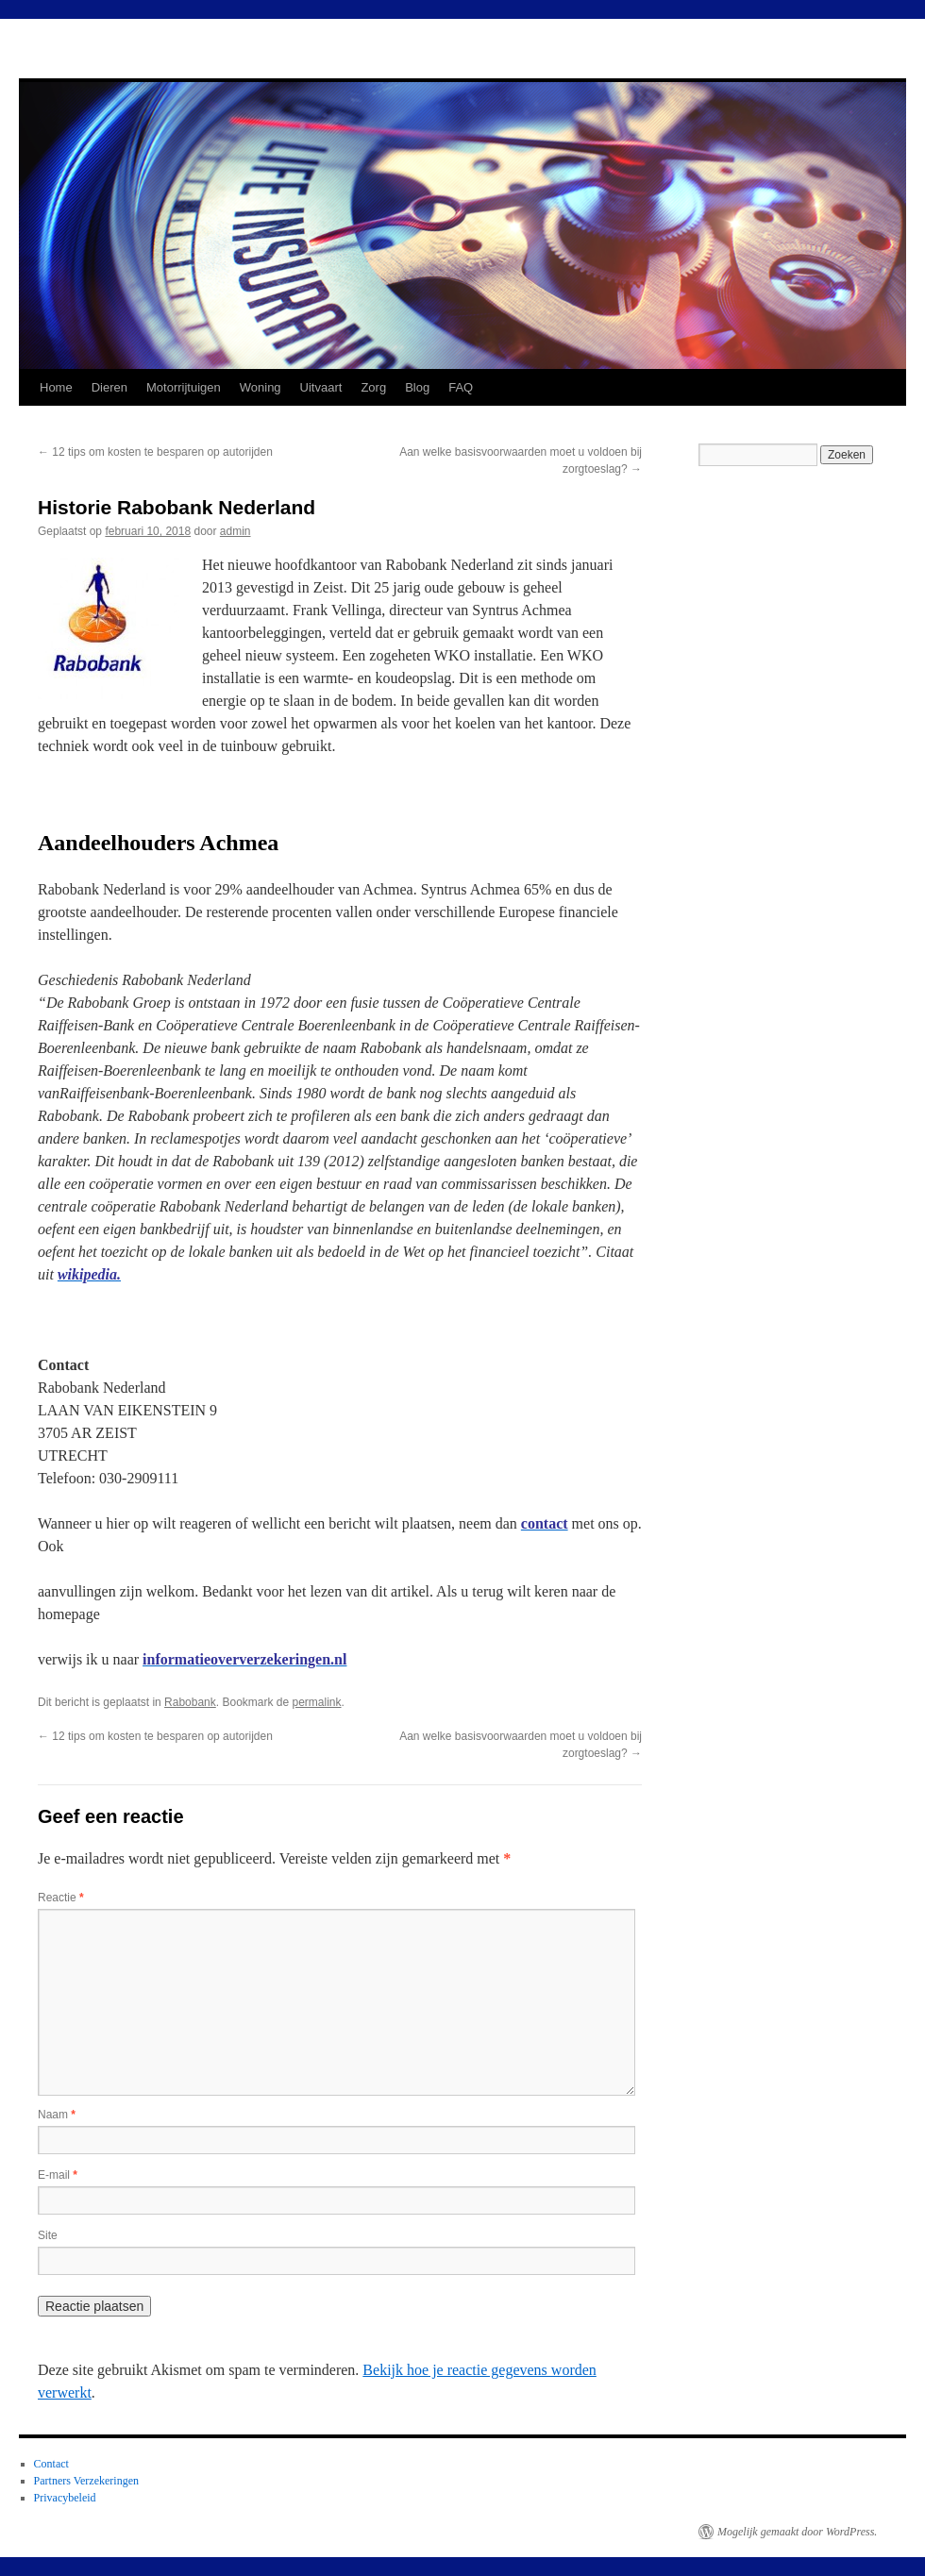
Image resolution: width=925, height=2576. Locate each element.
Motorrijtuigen (183, 387)
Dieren (109, 387)
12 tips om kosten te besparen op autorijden (155, 452)
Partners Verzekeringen (86, 2480)
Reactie (61, 1897)
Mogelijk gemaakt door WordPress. (797, 2531)
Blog (417, 387)
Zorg (373, 387)
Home (56, 387)
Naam (57, 2114)
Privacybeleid (65, 2497)
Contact (51, 2463)
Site (48, 2235)
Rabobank (190, 1702)
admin (235, 531)
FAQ (460, 387)
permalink (316, 1702)
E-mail (57, 2175)
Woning (260, 387)
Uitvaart (321, 387)
